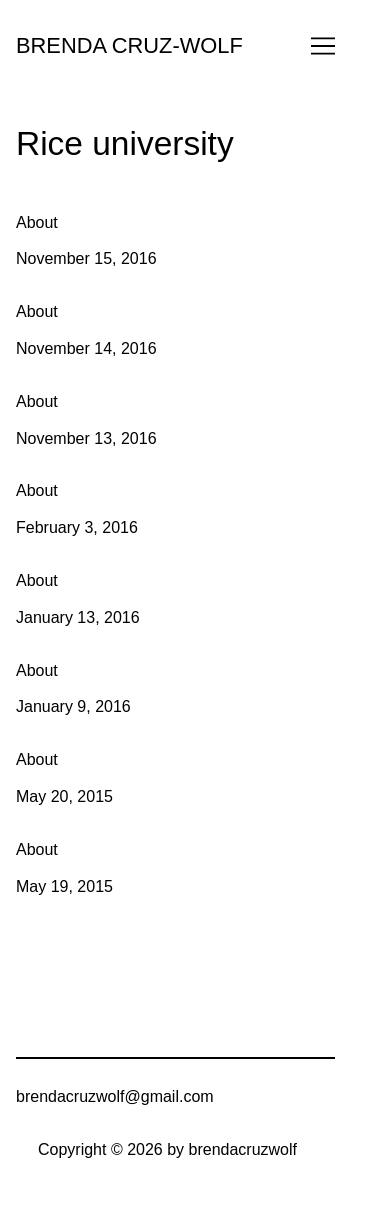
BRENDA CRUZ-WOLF (129, 45)
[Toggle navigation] (323, 46)
